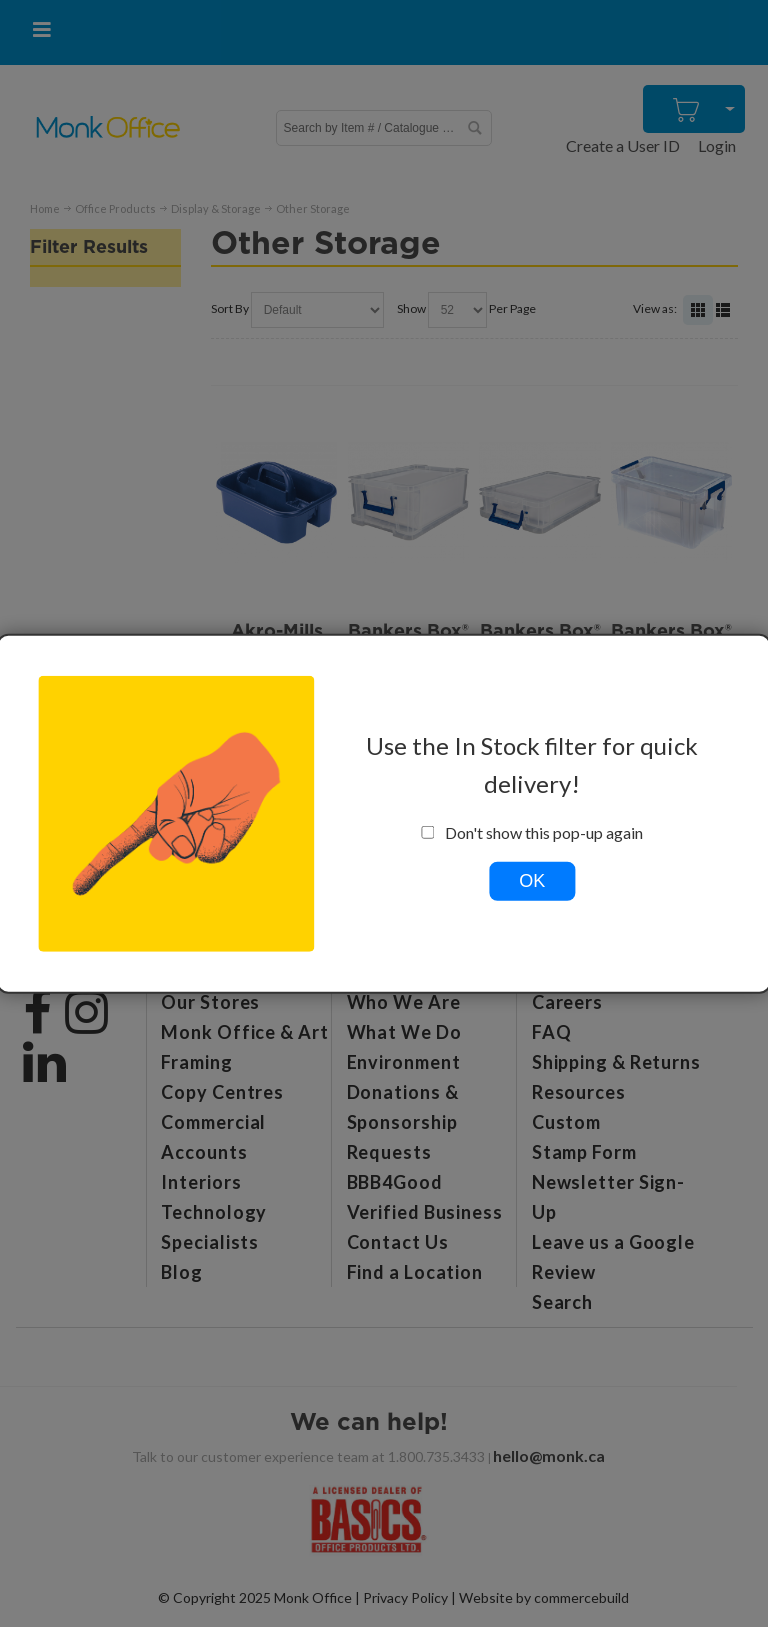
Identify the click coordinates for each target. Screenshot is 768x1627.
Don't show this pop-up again (532, 832)
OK (532, 880)
